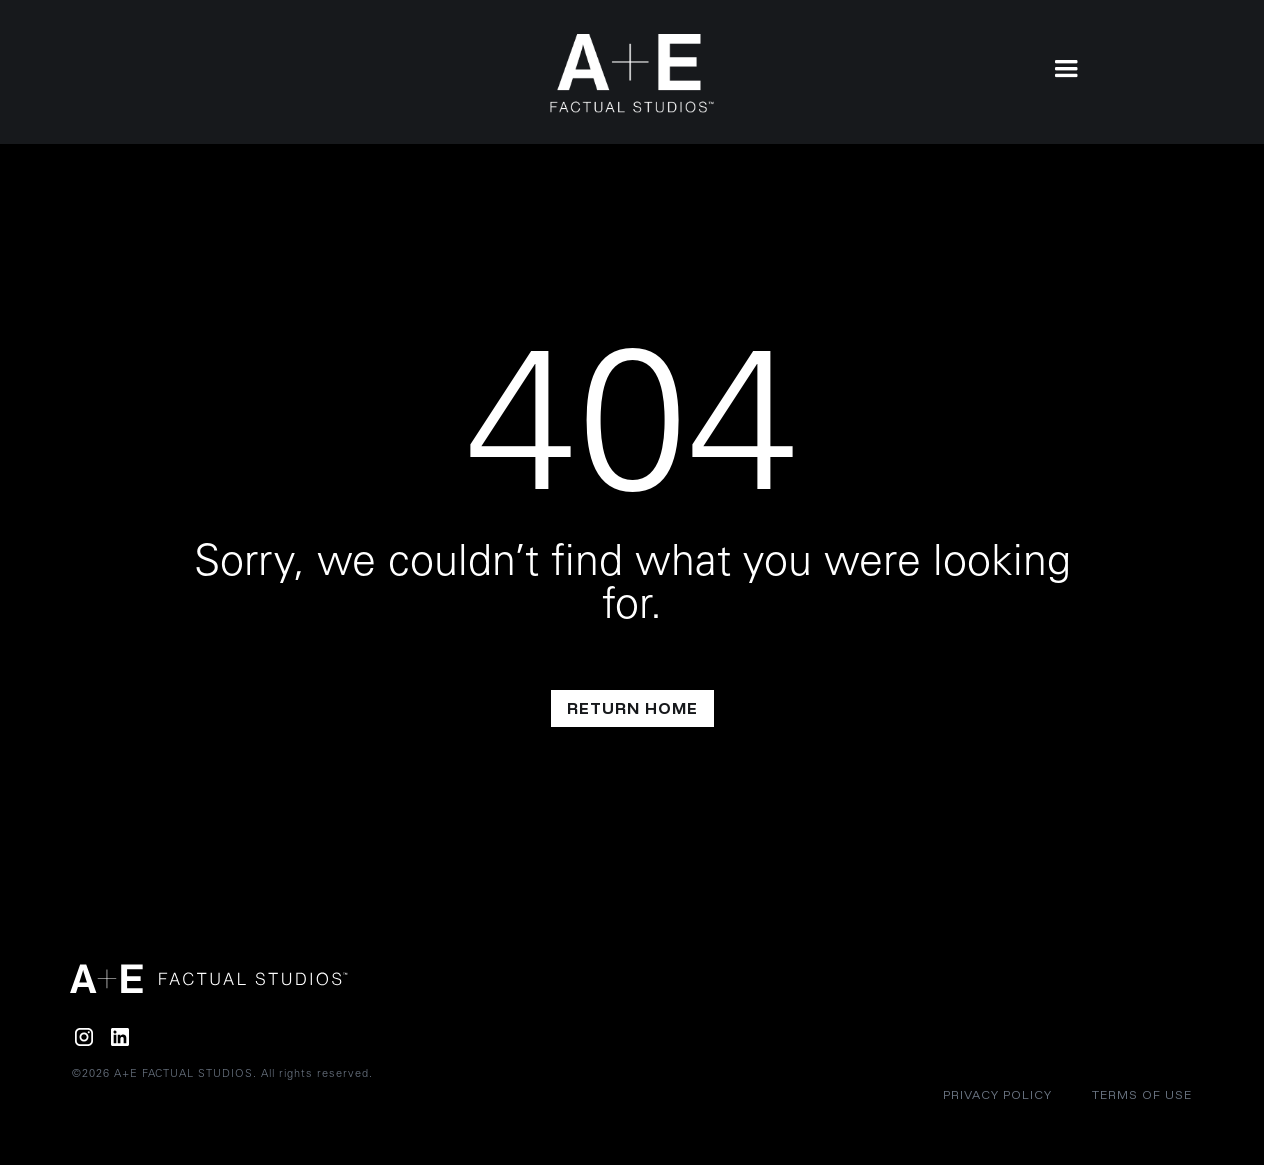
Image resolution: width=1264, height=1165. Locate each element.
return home (632, 708)
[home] (632, 73)
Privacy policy (997, 1094)
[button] (1066, 67)
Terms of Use (1142, 1094)
